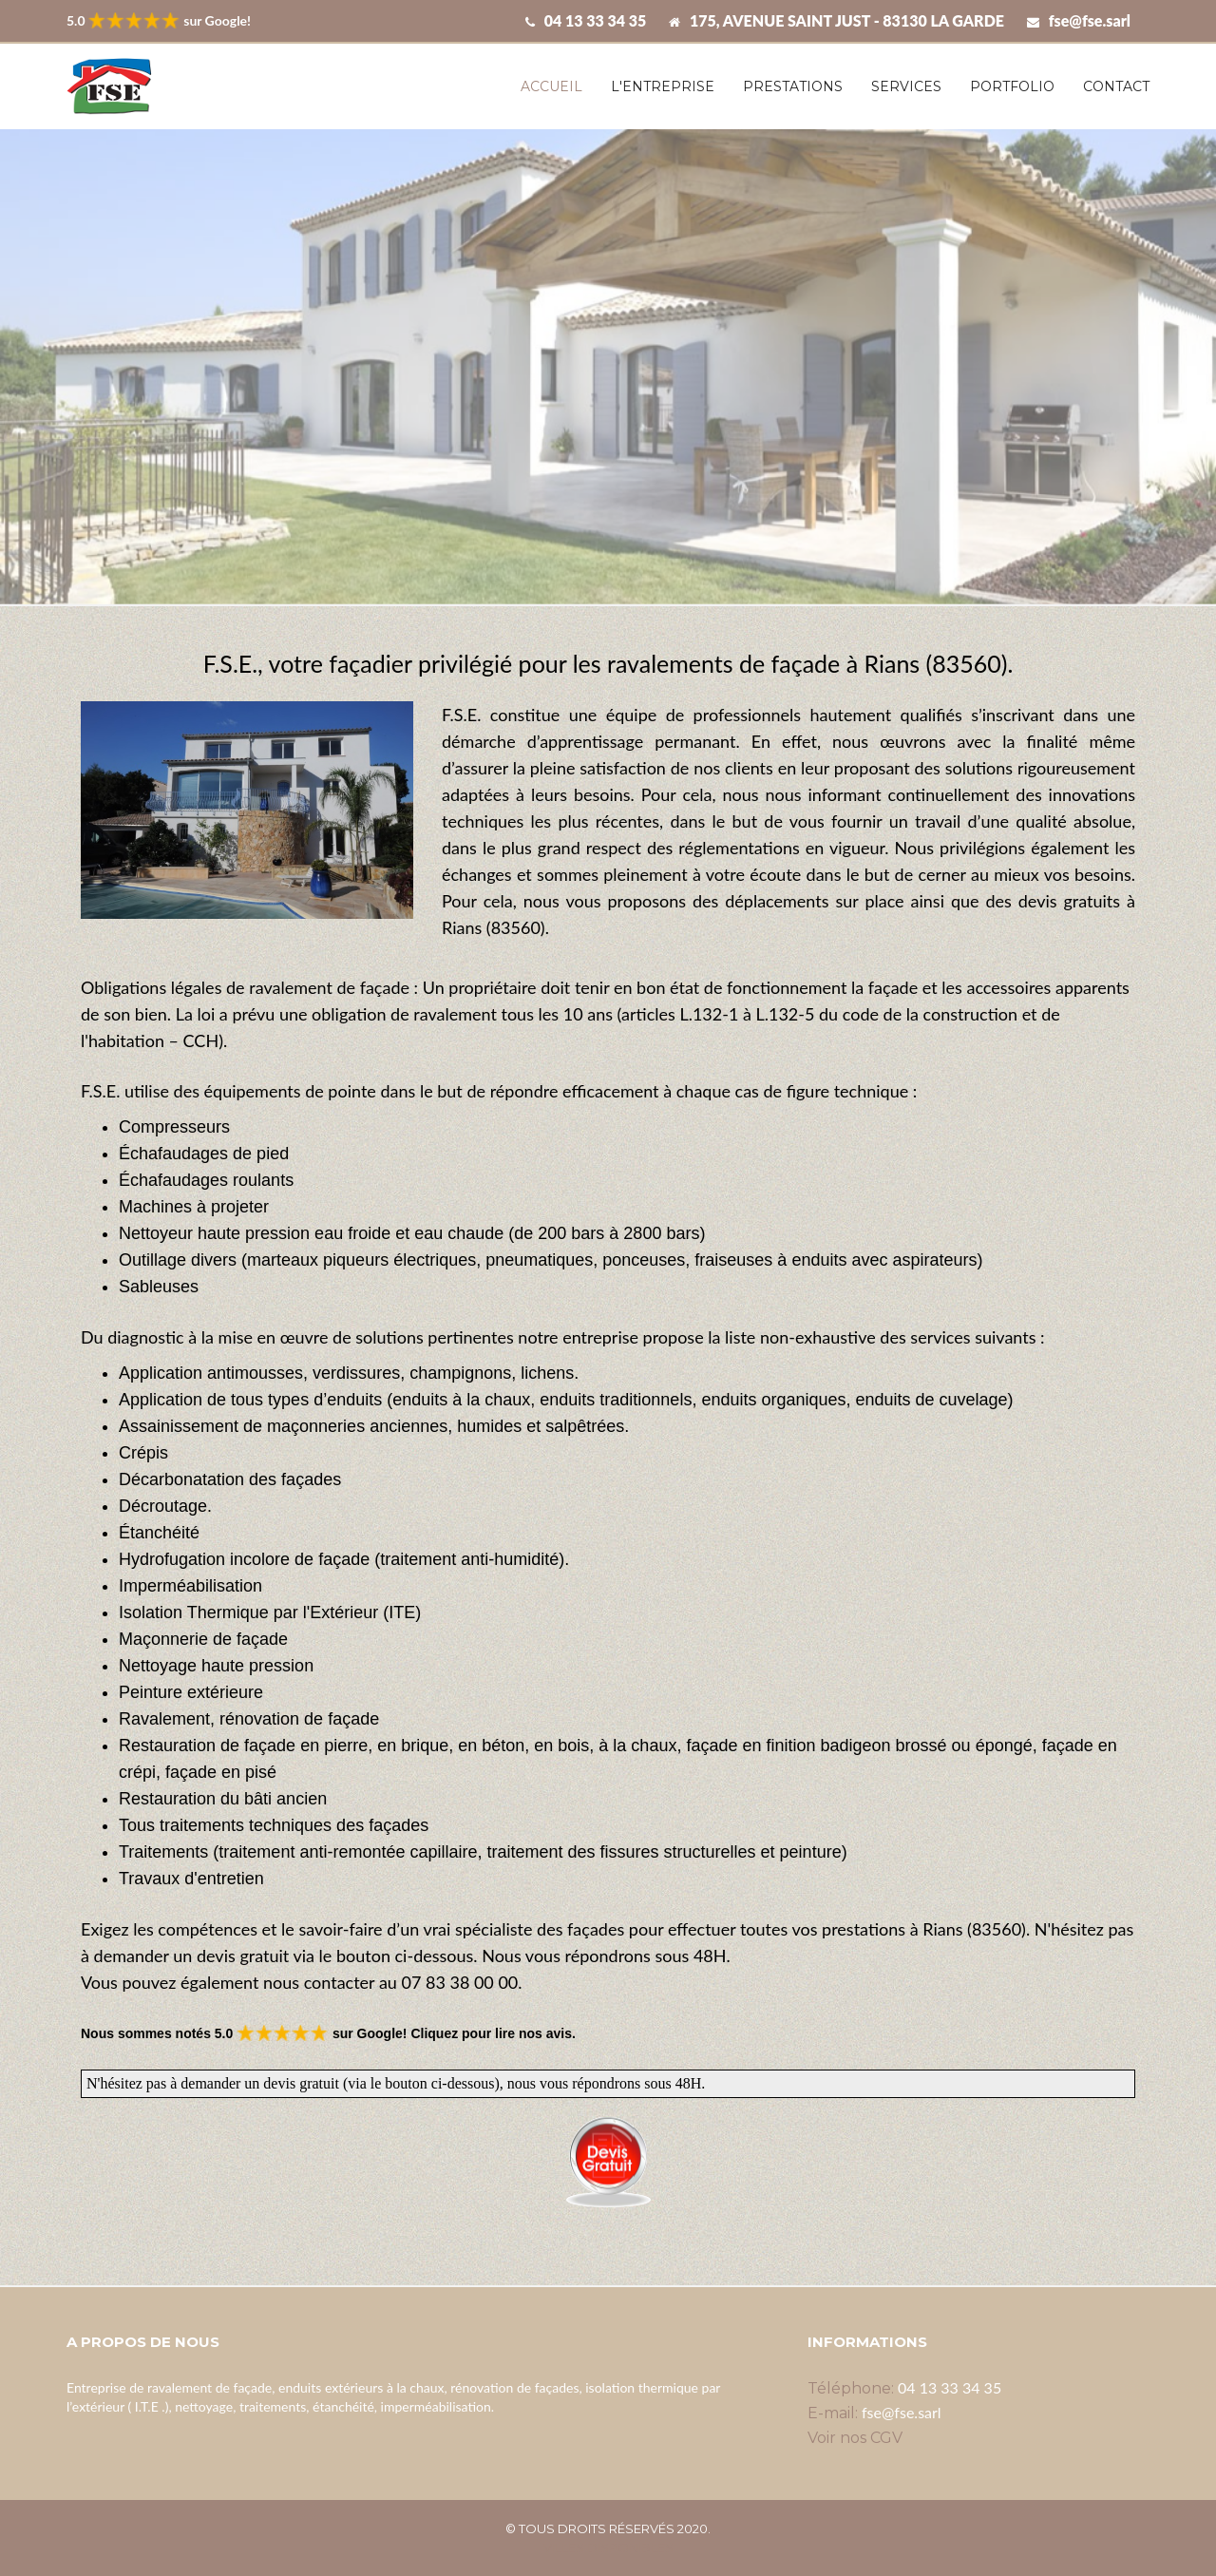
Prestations (793, 86)
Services (906, 86)
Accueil (551, 86)
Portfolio (1012, 86)
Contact (1116, 86)
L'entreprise (662, 86)
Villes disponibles (608, 2547)
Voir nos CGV (855, 2438)
